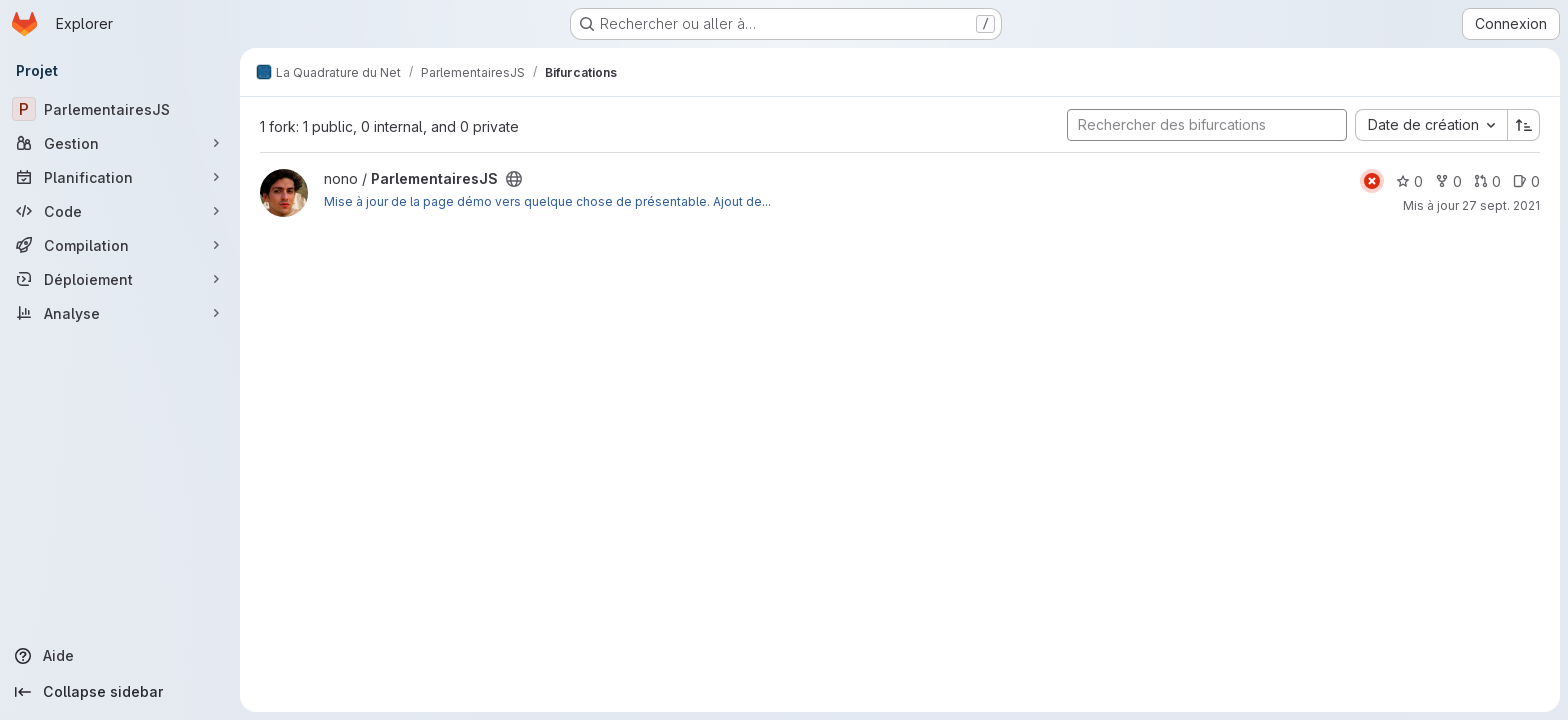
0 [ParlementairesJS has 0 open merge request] (1487, 181)
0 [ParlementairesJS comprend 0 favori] (1409, 181)
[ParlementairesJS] (120, 109)
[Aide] (120, 656)
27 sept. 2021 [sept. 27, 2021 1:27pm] (1501, 205)
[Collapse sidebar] (120, 692)
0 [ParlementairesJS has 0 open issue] (1526, 181)
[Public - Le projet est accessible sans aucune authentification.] (514, 179)
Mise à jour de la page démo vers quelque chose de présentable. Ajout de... (547, 201)
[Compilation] (120, 245)
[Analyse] (120, 313)
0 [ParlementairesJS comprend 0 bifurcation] (1448, 181)
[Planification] (120, 177)
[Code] (120, 211)
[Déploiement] (120, 279)
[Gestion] (120, 143)
